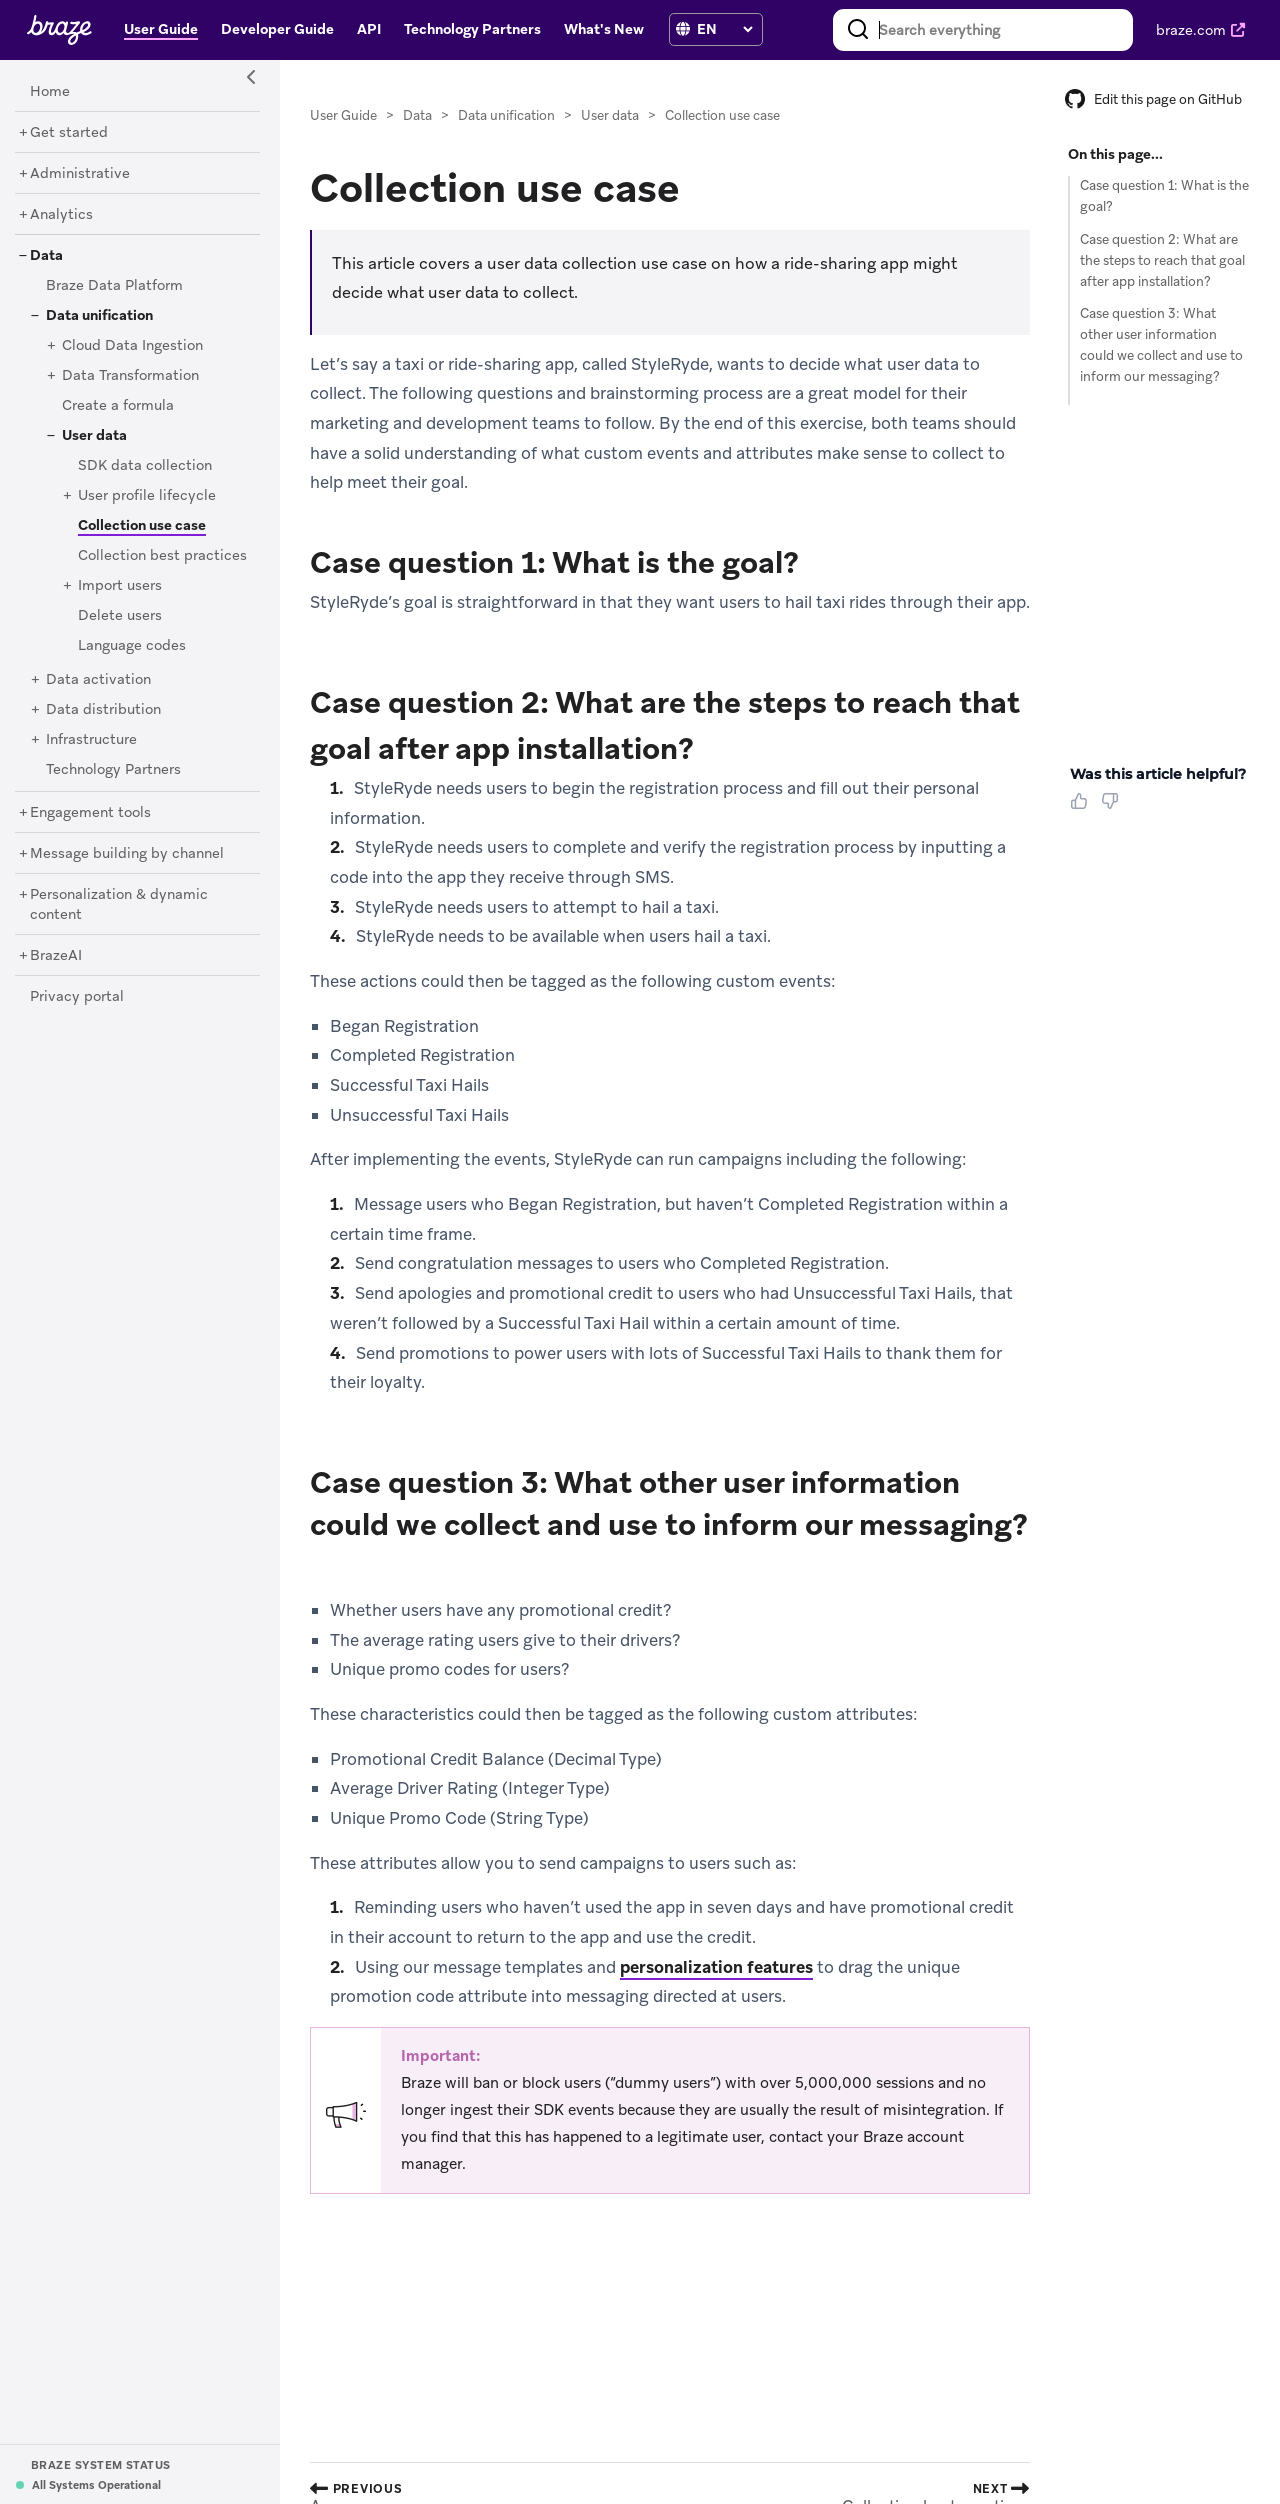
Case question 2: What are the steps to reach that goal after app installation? (1162, 260)
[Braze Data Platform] (114, 286)
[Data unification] (99, 316)
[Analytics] (61, 215)
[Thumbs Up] (1083, 808)
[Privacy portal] (77, 997)
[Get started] (69, 133)
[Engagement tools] (90, 813)
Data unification (506, 115)
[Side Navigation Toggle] (252, 78)
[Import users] (120, 586)
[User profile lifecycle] (147, 496)
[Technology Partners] (113, 770)
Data (417, 115)
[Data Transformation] (130, 376)
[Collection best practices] (162, 556)
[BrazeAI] (56, 956)
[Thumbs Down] (1113, 808)
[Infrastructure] (91, 740)
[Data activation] (98, 680)
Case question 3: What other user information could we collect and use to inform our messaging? (1161, 344)
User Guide (343, 115)
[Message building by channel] (127, 854)
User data (610, 115)
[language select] (724, 29)
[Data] (46, 256)
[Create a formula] (118, 406)
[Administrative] (80, 174)
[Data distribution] (103, 710)
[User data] (94, 436)
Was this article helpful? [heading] (1158, 774)
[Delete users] (120, 616)
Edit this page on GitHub (1153, 99)
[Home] (50, 92)
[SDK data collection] (145, 466)
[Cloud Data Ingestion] (132, 346)
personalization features (716, 1967)
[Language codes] (132, 646)
